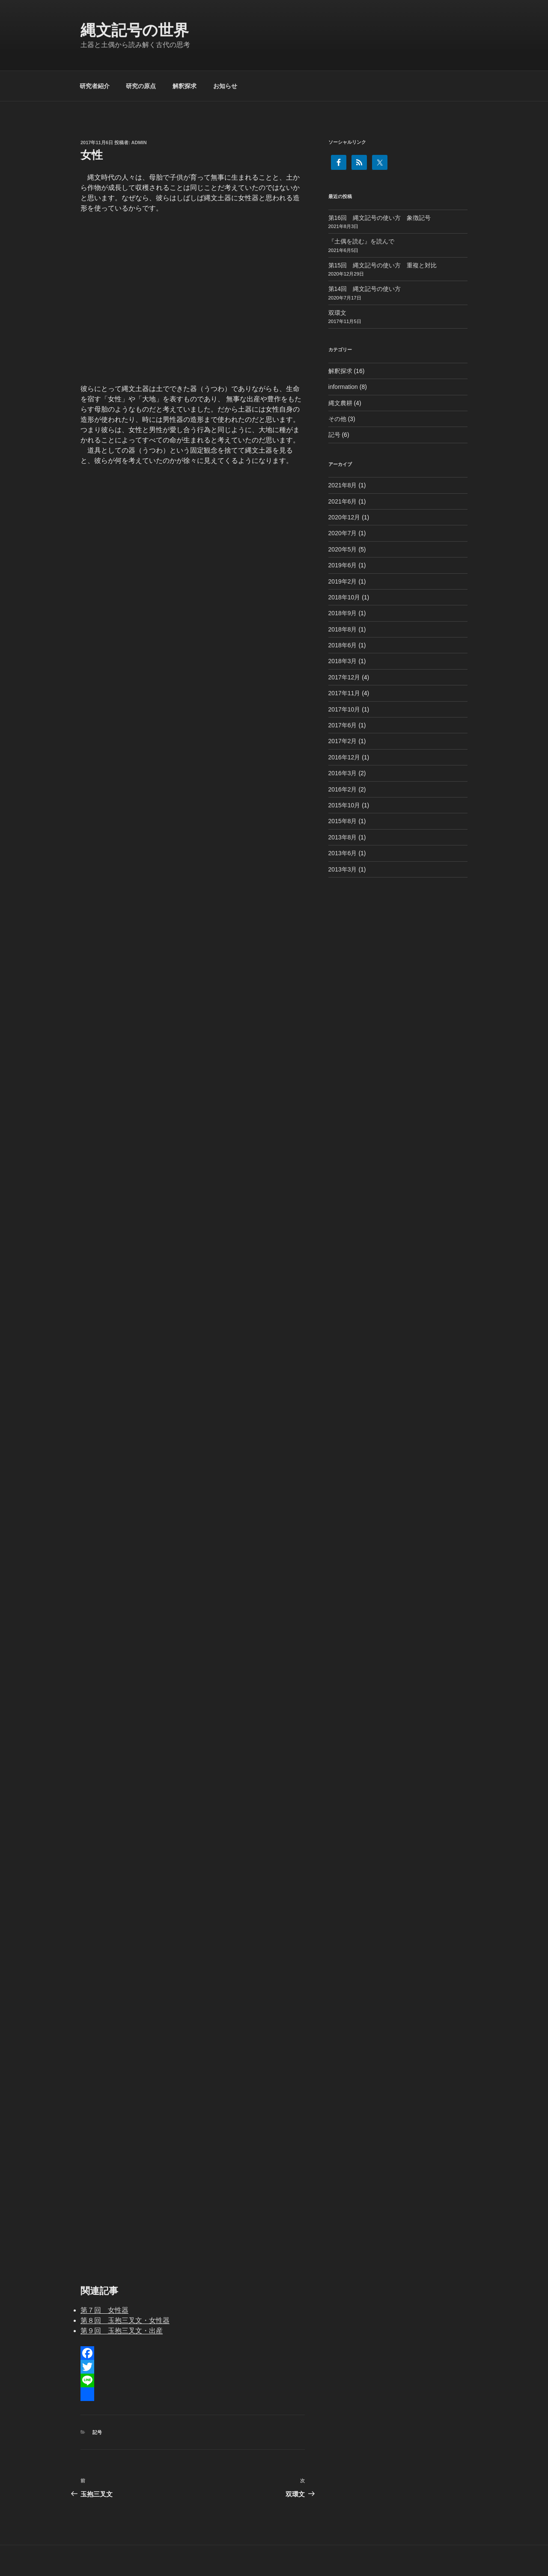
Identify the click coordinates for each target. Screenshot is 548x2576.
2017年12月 (344, 677)
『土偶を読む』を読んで (361, 241)
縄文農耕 (340, 403)
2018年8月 (342, 629)
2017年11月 (344, 693)
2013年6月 (342, 853)
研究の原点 (141, 86)
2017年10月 (344, 709)
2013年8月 (342, 837)
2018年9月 (342, 613)
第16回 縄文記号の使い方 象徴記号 (379, 217)
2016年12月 (344, 757)
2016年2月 (342, 789)
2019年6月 (342, 565)
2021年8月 (342, 485)
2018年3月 (342, 661)
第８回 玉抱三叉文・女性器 (125, 2320)
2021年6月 (342, 501)
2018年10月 (344, 597)
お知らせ (225, 86)
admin (139, 142)
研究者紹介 (95, 86)
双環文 (337, 312)
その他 (337, 418)
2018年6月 (342, 645)
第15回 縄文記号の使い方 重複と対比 (382, 265)
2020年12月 (344, 517)
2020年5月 (342, 549)
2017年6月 (342, 725)
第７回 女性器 (104, 2310)
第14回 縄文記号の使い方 (364, 288)
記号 (97, 2432)
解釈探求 (185, 86)
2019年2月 (342, 581)
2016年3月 (342, 773)
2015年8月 (342, 821)
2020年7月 (342, 533)
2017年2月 (342, 741)
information (343, 386)
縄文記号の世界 (134, 30)
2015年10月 (344, 805)
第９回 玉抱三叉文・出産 (121, 2330)
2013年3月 (342, 869)
